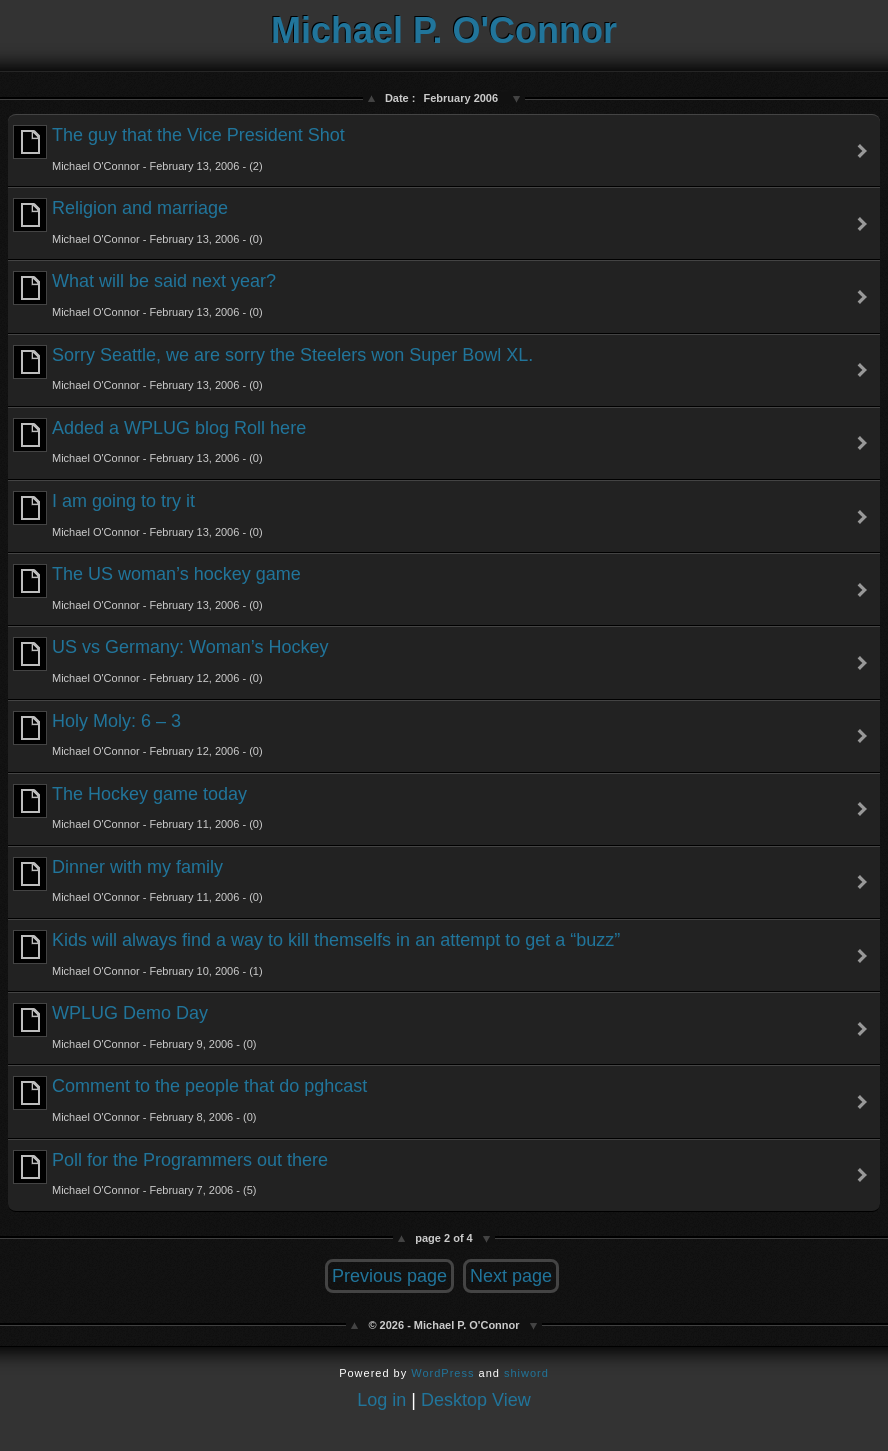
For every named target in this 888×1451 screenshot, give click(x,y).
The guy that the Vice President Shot (179, 148)
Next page (511, 1276)
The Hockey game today (138, 807)
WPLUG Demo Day (134, 1026)
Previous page (389, 1276)
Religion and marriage (138, 221)
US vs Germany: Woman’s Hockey (170, 660)
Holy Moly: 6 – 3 (138, 734)
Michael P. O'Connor (444, 30)
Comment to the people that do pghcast (190, 1099)
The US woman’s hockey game (157, 587)
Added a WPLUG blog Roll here (159, 441)
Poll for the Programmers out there (170, 1173)
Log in (381, 1400)
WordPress (442, 1373)
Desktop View (476, 1400)
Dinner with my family (138, 880)
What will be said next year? (144, 294)
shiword (526, 1373)
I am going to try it (138, 514)
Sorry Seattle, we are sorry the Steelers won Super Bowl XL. (273, 368)
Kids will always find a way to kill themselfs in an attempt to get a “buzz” (316, 953)
